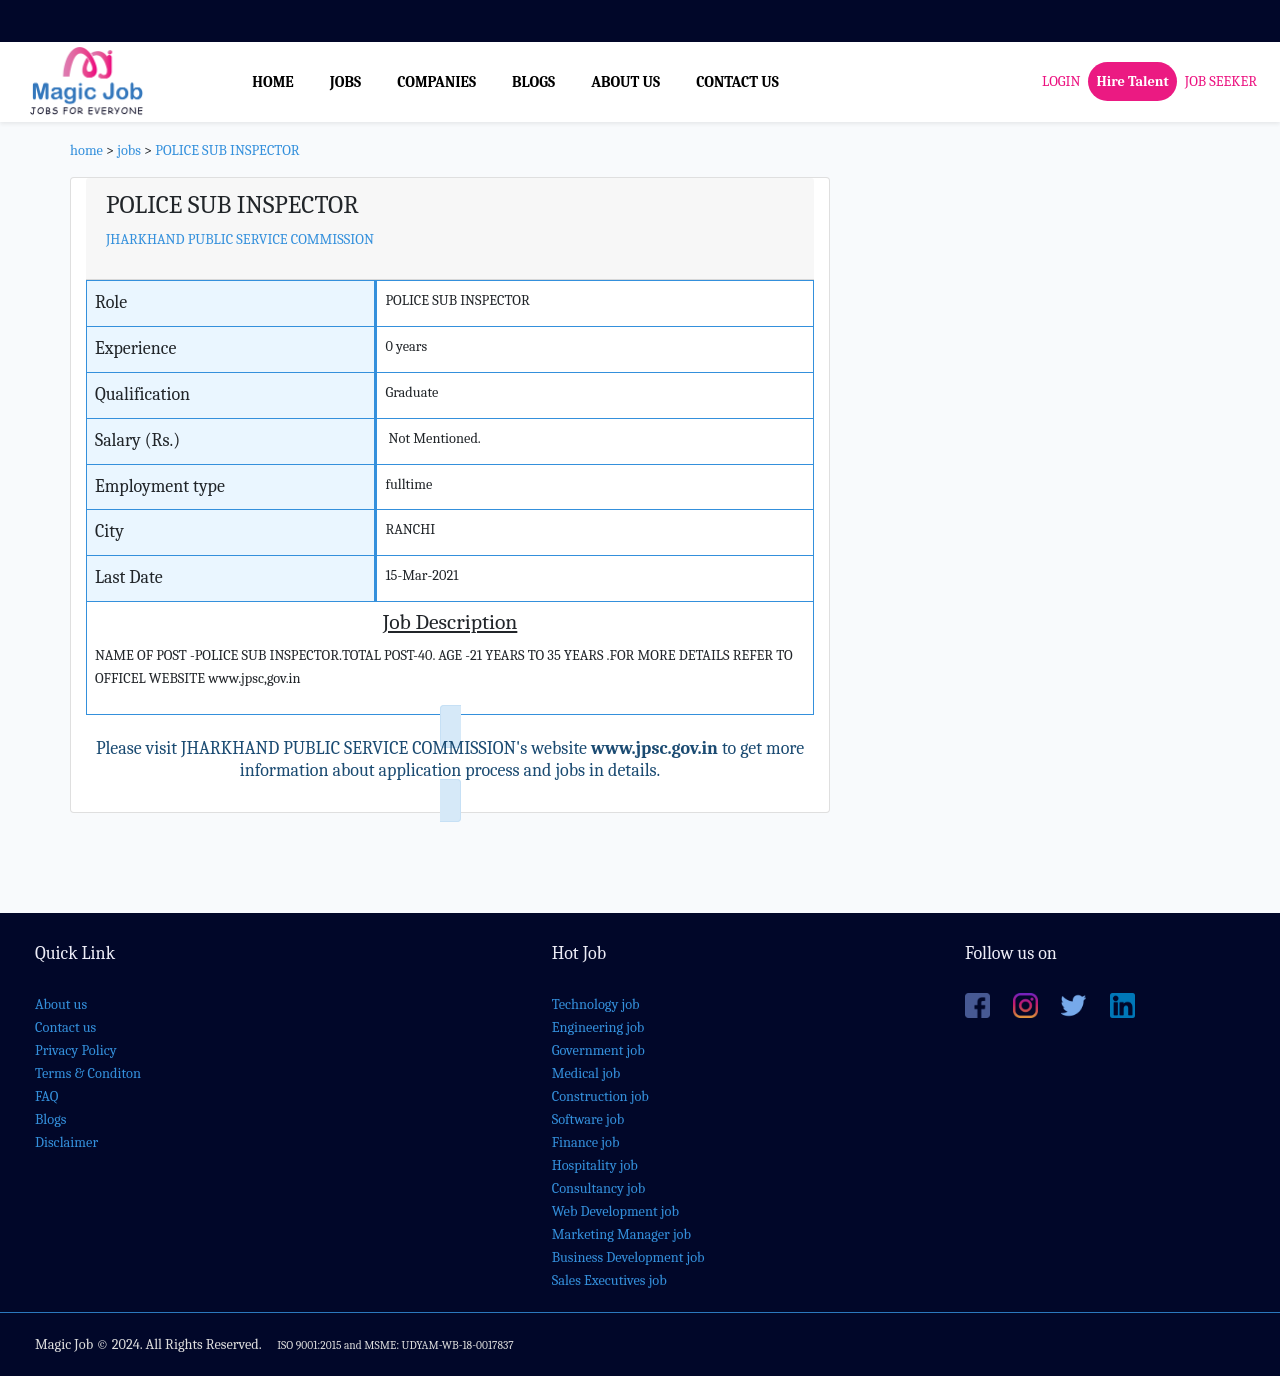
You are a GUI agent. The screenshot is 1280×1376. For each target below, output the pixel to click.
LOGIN (1061, 81)
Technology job (596, 1004)
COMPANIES (436, 82)
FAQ (46, 1096)
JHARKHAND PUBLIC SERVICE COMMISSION (240, 239)
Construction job (600, 1096)
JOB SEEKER (1221, 81)
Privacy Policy (76, 1050)
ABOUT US (625, 82)
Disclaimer (66, 1142)
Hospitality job (595, 1165)
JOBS (345, 82)
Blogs (50, 1119)
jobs (129, 150)
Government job (598, 1050)
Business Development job (628, 1257)
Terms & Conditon (88, 1073)
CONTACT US (737, 82)
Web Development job (615, 1211)
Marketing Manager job (621, 1234)
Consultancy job (599, 1188)
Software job (588, 1119)
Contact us (65, 1027)
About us (61, 1004)
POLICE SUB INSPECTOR (227, 150)
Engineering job (598, 1027)
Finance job (586, 1142)
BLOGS (533, 82)
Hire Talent (1132, 81)
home (86, 150)
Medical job (586, 1073)
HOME (273, 82)
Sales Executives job (609, 1280)
